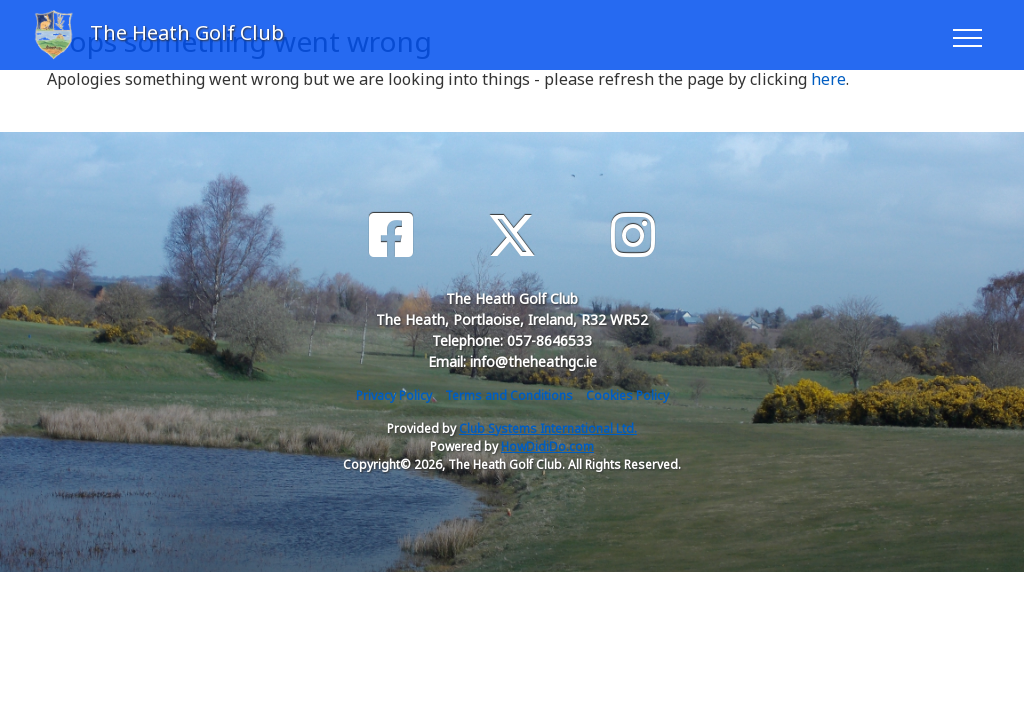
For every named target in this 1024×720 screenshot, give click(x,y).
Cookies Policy (627, 395)
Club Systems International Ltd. (548, 428)
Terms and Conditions (509, 395)
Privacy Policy (394, 395)
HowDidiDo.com (547, 446)
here (828, 79)
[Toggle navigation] (966, 35)
